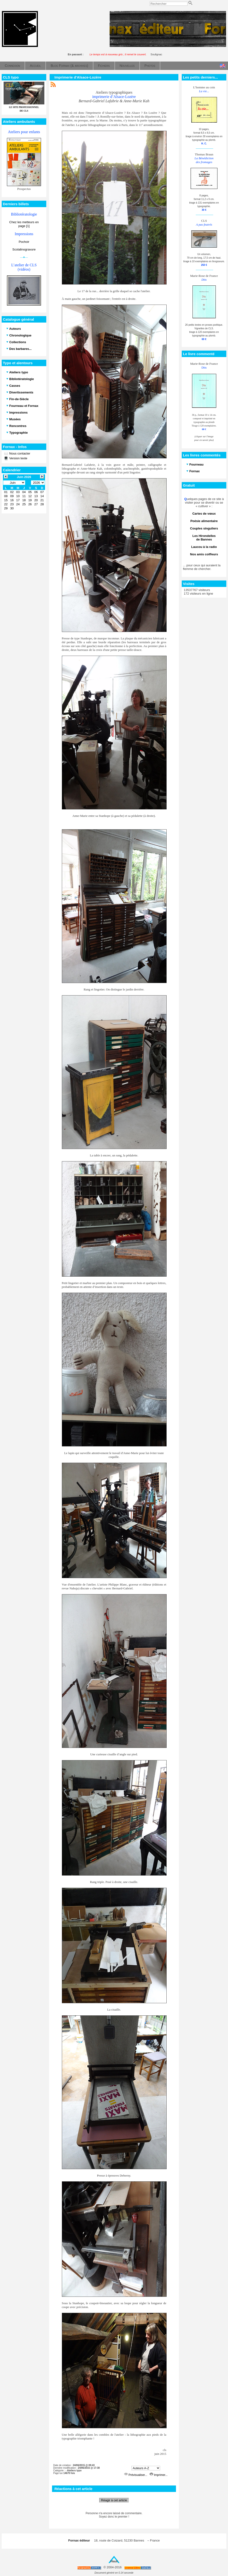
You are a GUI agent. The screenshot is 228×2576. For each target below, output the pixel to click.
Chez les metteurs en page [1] (24, 224)
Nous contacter (19, 453)
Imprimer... (159, 2475)
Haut (114, 2561)
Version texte (17, 458)
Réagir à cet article (114, 2500)
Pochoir (24, 242)
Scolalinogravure (24, 249)
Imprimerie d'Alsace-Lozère (77, 77)
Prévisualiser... (136, 2475)
